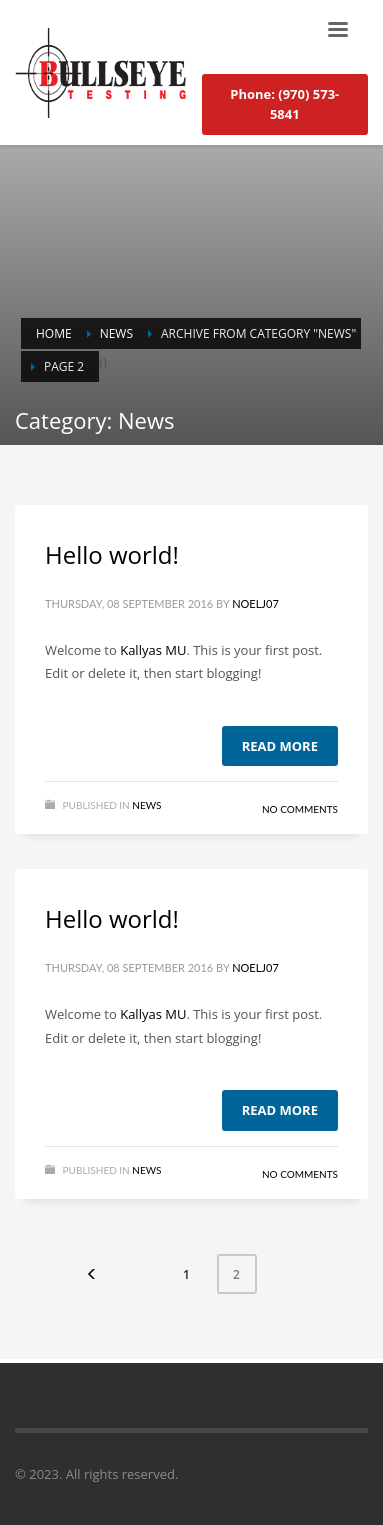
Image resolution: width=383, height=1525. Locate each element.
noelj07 (255, 603)
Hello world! (112, 554)
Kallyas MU (153, 650)
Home (54, 333)
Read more (280, 746)
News (116, 333)
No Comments (300, 809)
